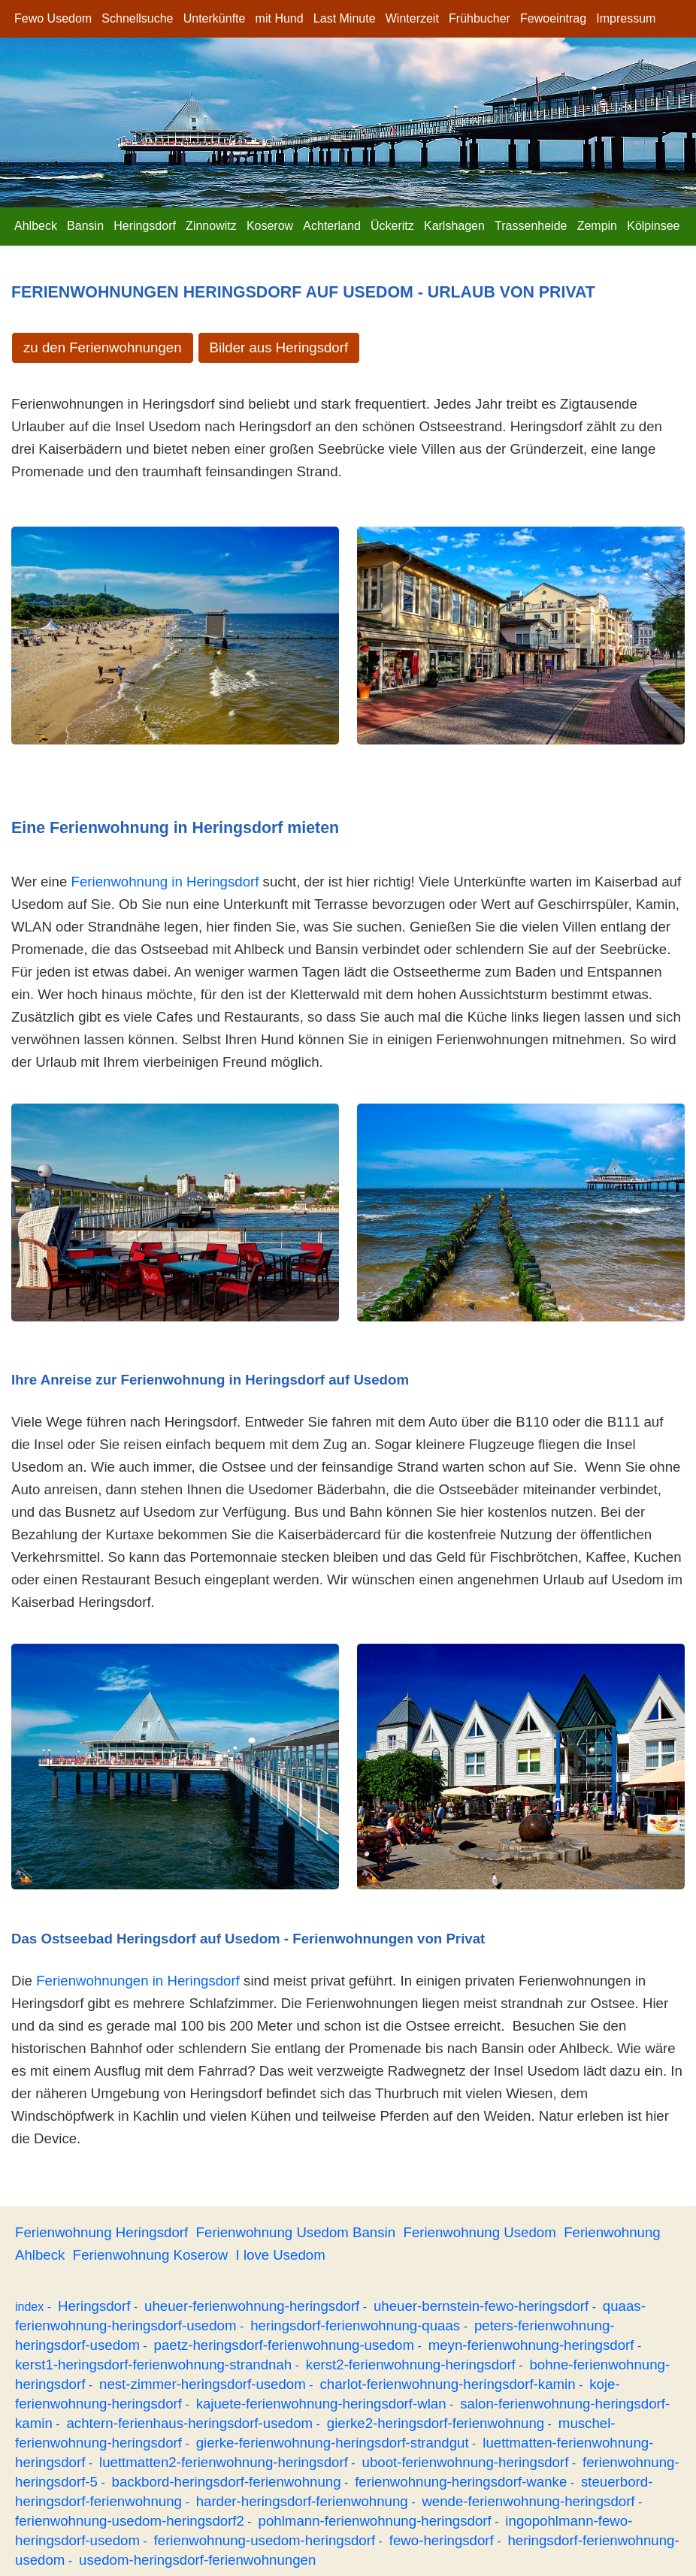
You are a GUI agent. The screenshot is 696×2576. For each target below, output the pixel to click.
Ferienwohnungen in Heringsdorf (138, 1981)
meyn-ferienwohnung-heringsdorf (531, 2345)
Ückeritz (392, 225)
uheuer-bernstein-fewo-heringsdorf (481, 2306)
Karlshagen (454, 225)
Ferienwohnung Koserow (150, 2255)
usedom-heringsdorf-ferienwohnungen (197, 2560)
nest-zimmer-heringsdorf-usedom (202, 2384)
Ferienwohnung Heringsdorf (101, 2232)
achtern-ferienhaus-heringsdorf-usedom (189, 2423)
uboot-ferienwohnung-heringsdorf (465, 2462)
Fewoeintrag (553, 18)
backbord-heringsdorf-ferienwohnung (226, 2482)
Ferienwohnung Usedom (479, 2232)
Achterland (332, 225)
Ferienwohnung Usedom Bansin (296, 2232)
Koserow (270, 225)
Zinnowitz (211, 225)
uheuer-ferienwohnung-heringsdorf (251, 2306)
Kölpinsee (653, 225)
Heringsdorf (144, 225)
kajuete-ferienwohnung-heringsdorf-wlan (321, 2403)
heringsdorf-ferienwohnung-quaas (355, 2325)
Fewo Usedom (53, 18)
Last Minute (344, 18)
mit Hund (280, 18)
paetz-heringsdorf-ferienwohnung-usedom (284, 2345)
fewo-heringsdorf (441, 2540)
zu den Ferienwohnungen (102, 347)
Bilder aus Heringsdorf (279, 347)
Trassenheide (531, 225)
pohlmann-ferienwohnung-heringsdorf (375, 2521)
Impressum (625, 18)
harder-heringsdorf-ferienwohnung (302, 2501)
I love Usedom (280, 2255)
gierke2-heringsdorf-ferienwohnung (435, 2423)
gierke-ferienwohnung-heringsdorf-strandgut (332, 2443)
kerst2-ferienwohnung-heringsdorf (411, 2364)
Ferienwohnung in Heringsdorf (165, 881)
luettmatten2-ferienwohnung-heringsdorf (223, 2462)
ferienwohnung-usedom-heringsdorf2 (129, 2521)
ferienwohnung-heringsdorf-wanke (461, 2482)
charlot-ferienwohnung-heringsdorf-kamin (447, 2384)
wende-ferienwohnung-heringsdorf (528, 2501)
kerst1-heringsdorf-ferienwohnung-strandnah (153, 2364)
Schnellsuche (137, 18)
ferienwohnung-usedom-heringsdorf (265, 2540)
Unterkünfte (214, 18)
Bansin (85, 225)
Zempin (597, 225)
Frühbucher (479, 18)
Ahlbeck (35, 225)
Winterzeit (412, 18)
